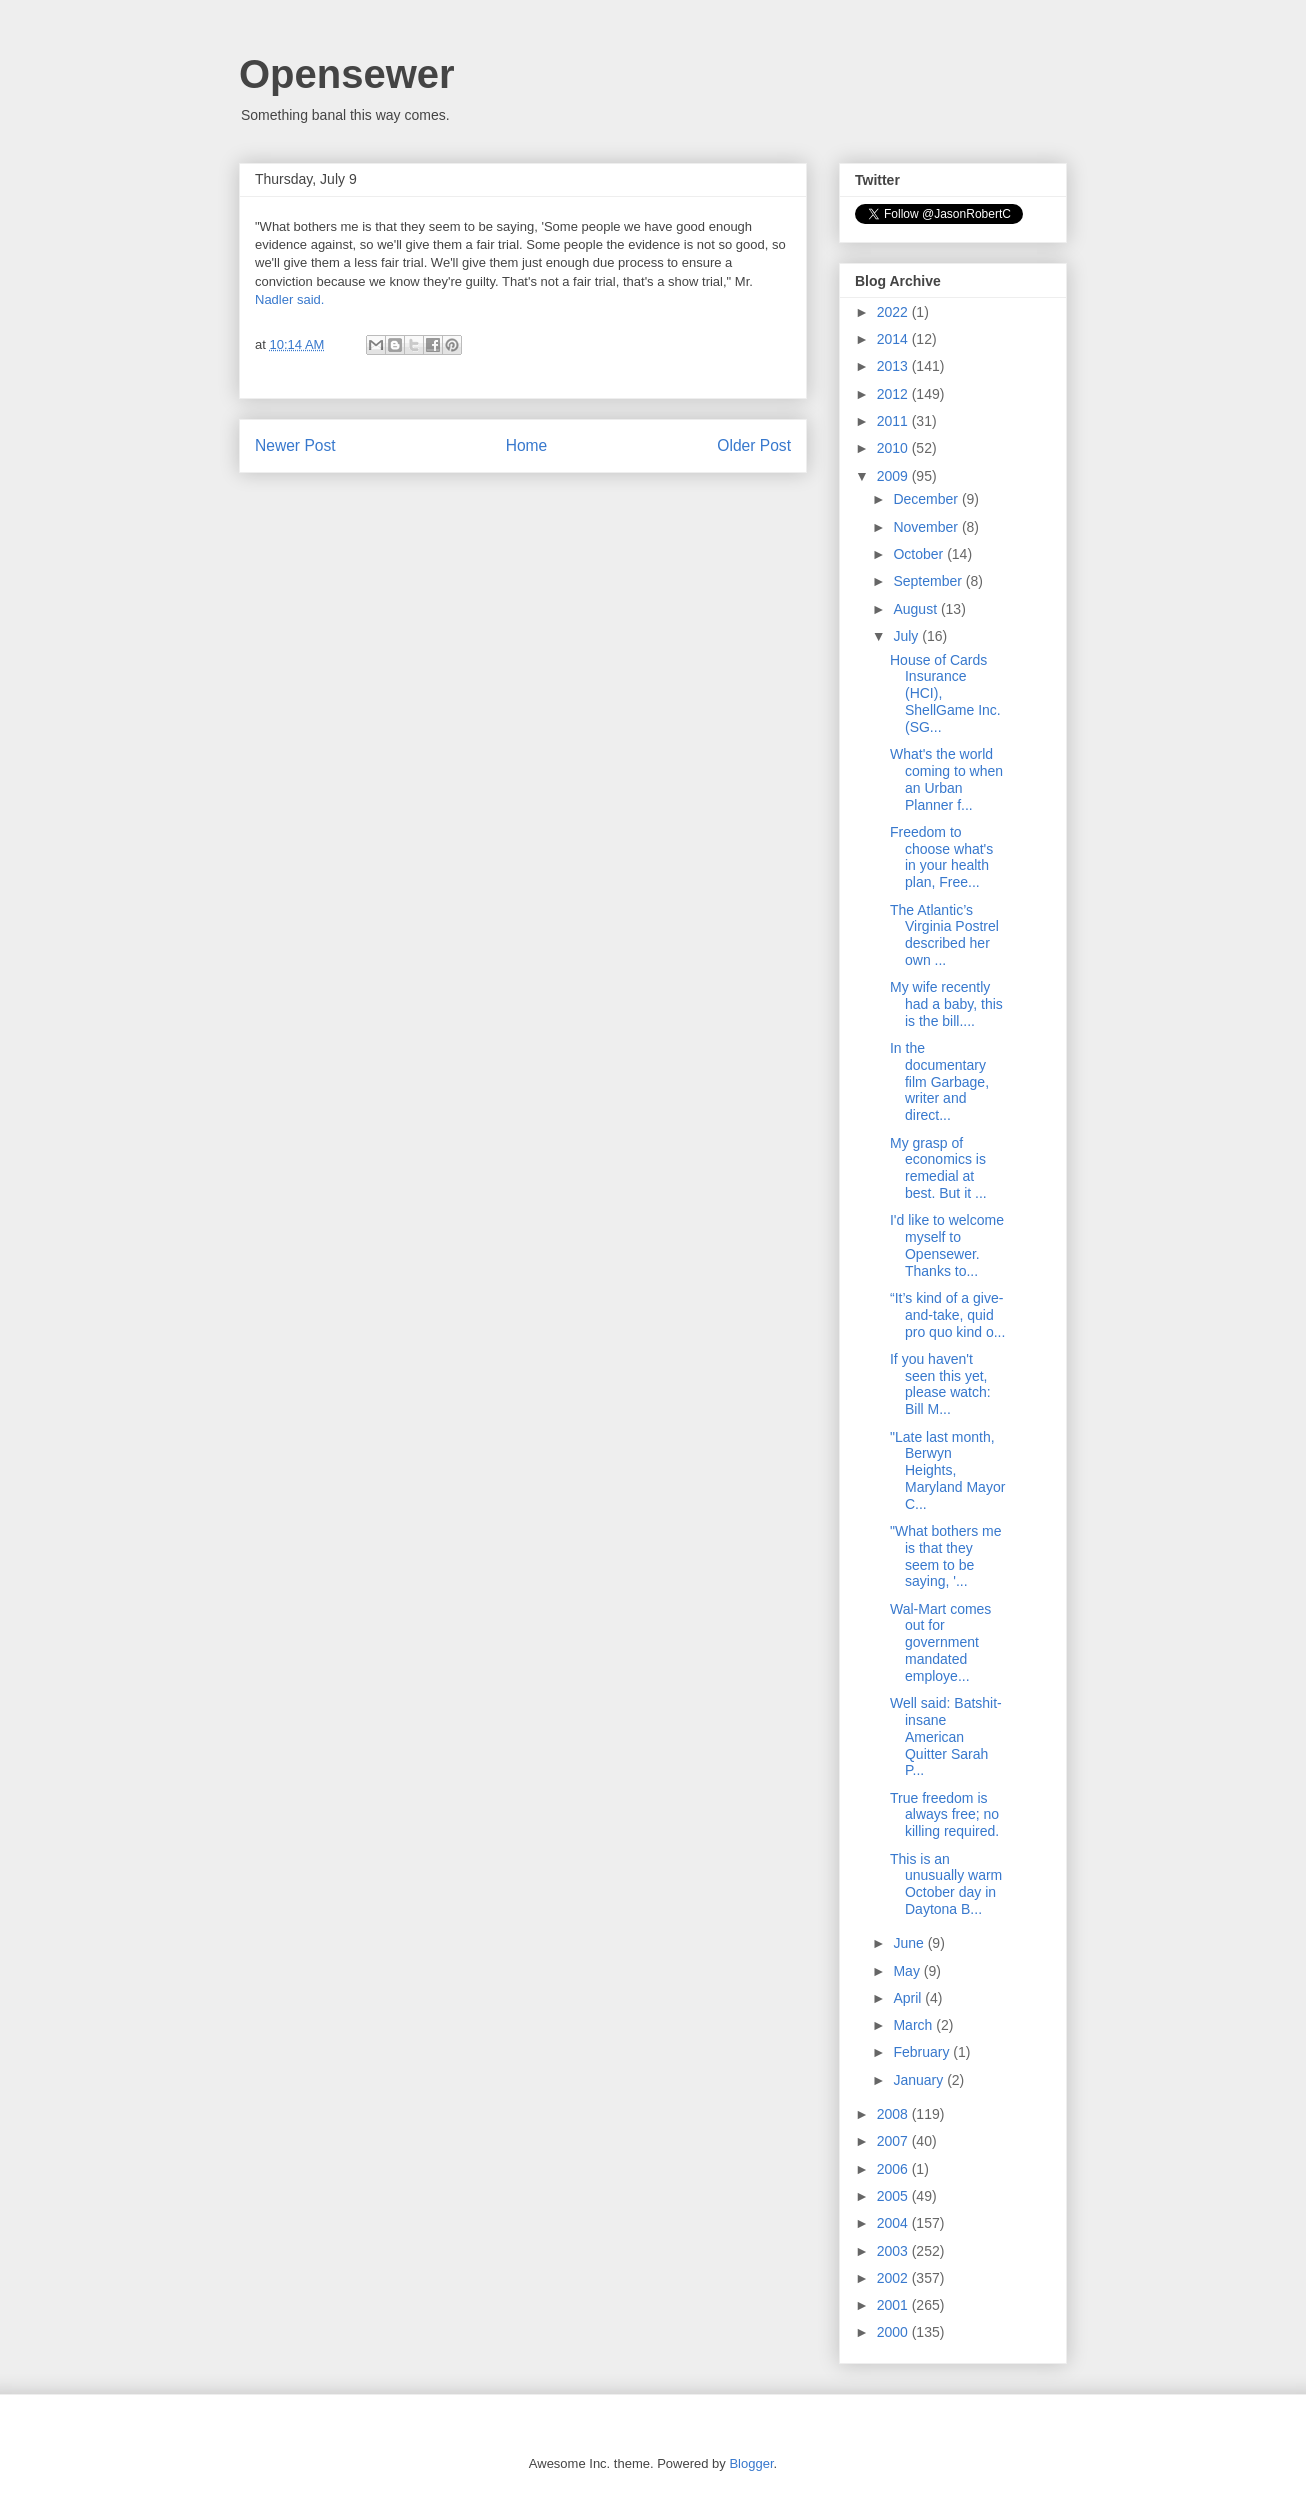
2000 (894, 2332)
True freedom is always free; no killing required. (944, 1815)
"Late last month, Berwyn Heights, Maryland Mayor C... (947, 1470)
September (929, 581)
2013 (894, 366)
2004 (894, 2223)
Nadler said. (289, 299)
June (910, 1943)
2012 (894, 394)
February (923, 2052)
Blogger (751, 2463)
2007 (894, 2141)
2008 (894, 2114)
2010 (894, 448)
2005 (894, 2196)
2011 (894, 421)
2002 (894, 2278)
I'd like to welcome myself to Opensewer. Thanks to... (947, 1245)
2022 (894, 312)
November (927, 527)
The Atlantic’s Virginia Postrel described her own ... (944, 935)
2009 (894, 476)
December (927, 499)
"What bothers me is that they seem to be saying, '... (946, 1556)
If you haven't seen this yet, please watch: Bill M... (940, 1384)
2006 (894, 2169)
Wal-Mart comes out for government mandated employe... (940, 1642)
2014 (894, 339)
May (908, 1971)
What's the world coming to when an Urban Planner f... (946, 779)
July (907, 636)
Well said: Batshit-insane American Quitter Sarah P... (946, 1736)
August (916, 609)
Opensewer (347, 74)
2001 (894, 2305)
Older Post (754, 445)
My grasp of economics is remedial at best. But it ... (938, 1168)
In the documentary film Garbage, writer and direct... (939, 1081)
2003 (894, 2251)
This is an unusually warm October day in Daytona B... (946, 1884)
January (920, 2080)
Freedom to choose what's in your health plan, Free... (941, 857)
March (914, 2025)
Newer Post (295, 445)
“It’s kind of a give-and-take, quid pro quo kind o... (947, 1315)
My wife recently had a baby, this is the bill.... (946, 1004)
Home (527, 445)
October (920, 554)
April (909, 1998)
